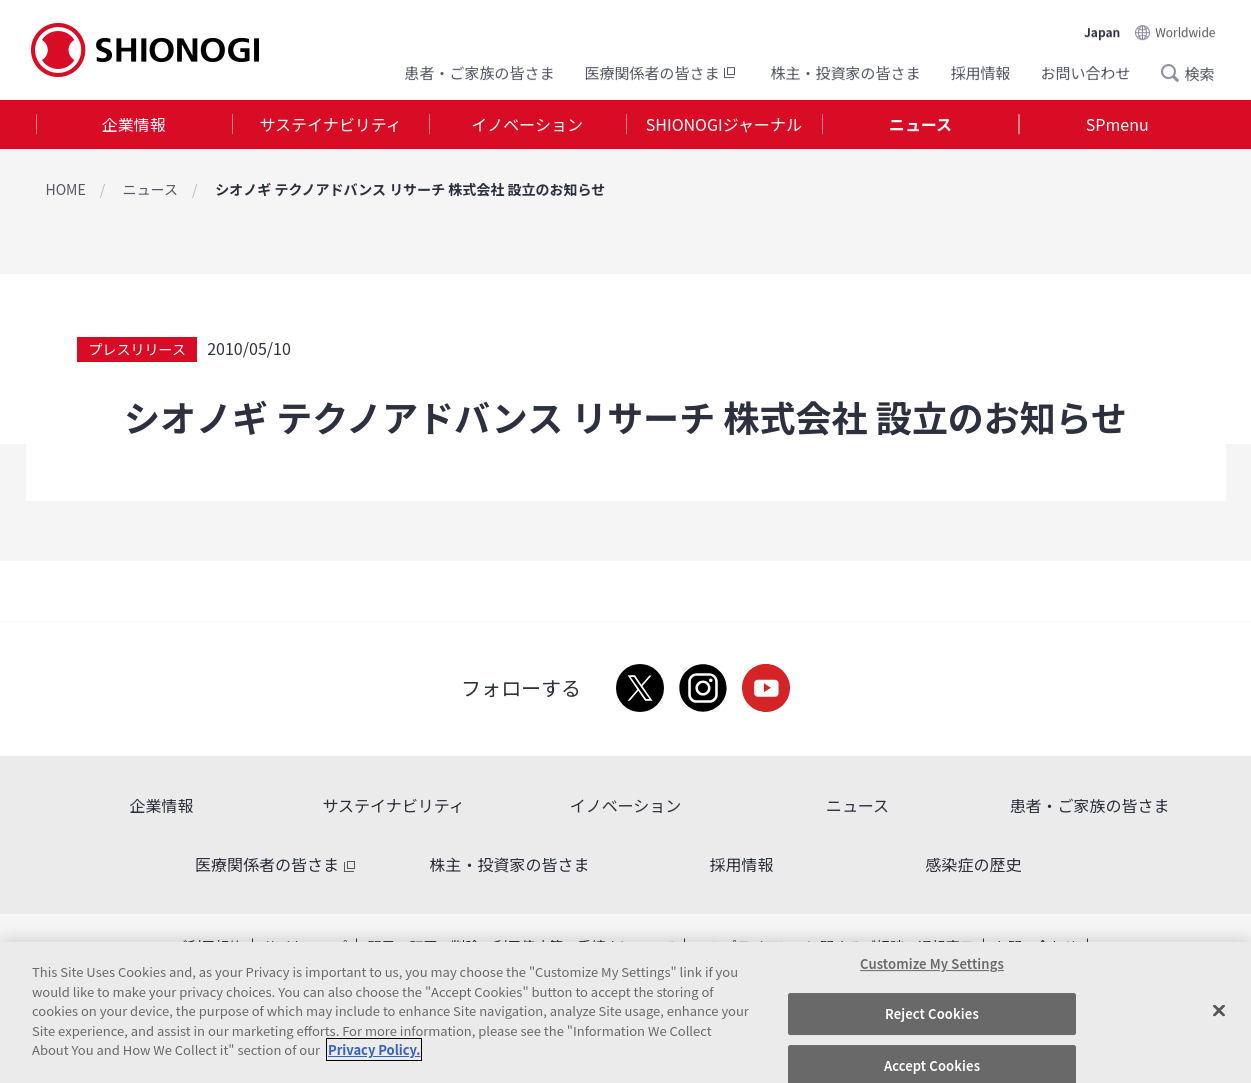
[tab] (134, 124)
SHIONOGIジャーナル (724, 124)
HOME (66, 189)
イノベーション (527, 124)
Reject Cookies (932, 1013)
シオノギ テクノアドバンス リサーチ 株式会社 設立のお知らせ (410, 189)
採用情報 (980, 72)
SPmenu (1117, 124)
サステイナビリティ (330, 124)
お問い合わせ (1085, 72)
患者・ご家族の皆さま (479, 72)
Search (1176, 73)
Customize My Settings (932, 963)
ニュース (920, 124)
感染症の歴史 (973, 864)
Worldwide (1185, 31)
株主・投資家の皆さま (845, 72)
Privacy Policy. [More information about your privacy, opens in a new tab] (374, 1049)
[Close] (1219, 1010)
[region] (625, 1012)
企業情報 (134, 124)
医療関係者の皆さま (662, 72)
